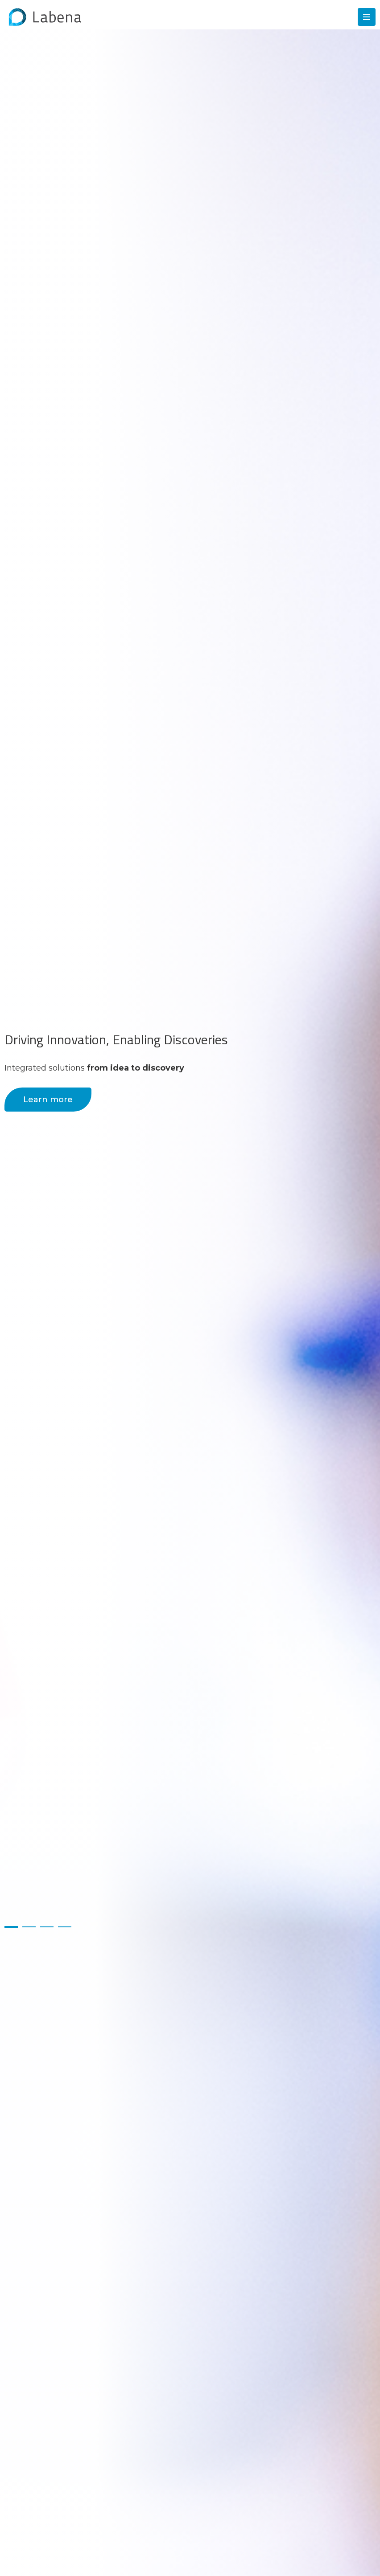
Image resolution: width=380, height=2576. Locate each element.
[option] (190, 1288)
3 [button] (47, 1926)
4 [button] (64, 1926)
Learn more (48, 1099)
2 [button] (29, 1926)
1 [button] (11, 1927)
